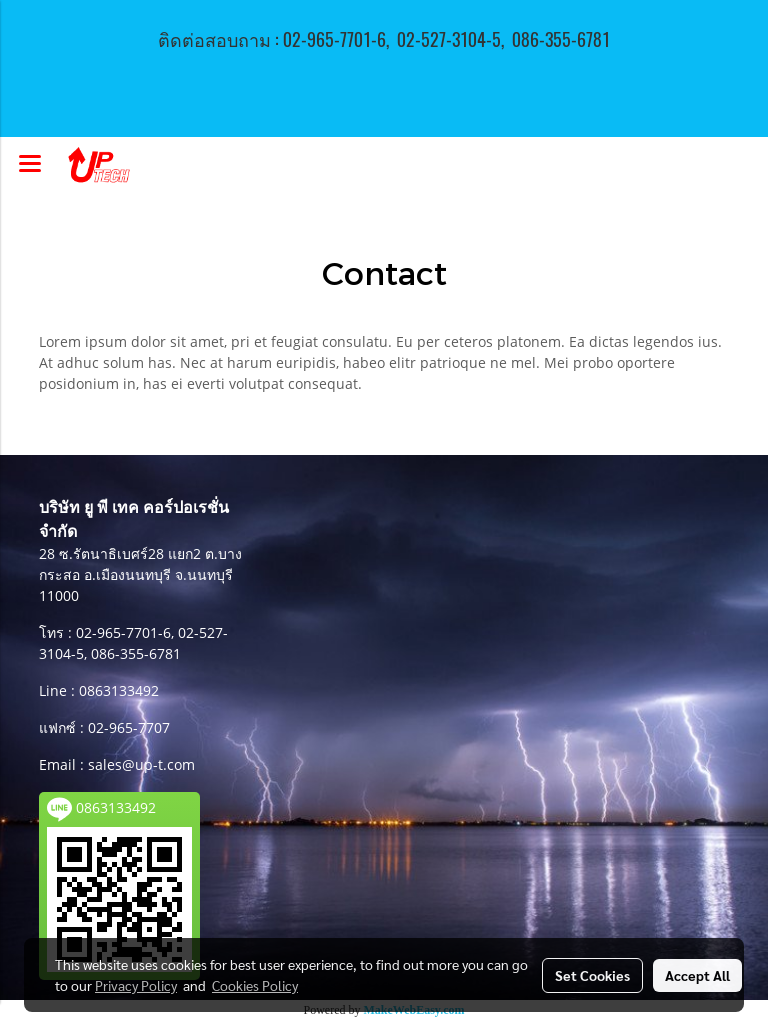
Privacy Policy (136, 985)
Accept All (697, 975)
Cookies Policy (255, 985)
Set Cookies (592, 975)
